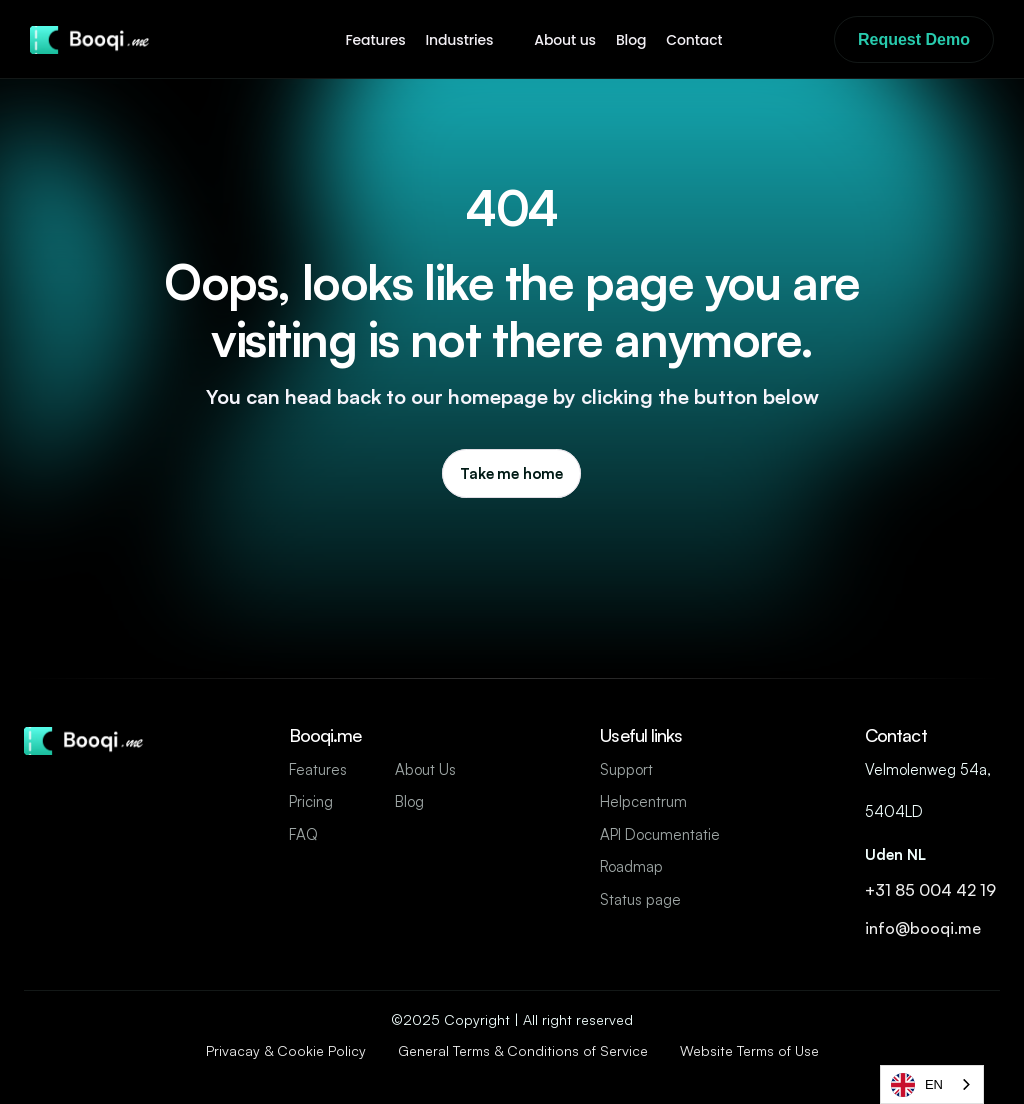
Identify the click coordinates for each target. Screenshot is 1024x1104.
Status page (640, 899)
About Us (425, 769)
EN (917, 1085)
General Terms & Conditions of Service (523, 1050)
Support (626, 769)
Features (318, 769)
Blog (409, 801)
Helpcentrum (643, 801)
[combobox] (932, 1084)
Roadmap (631, 866)
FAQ (303, 834)
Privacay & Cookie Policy (286, 1050)
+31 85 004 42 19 (932, 890)
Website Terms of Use (749, 1050)
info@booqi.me (925, 928)
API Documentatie (660, 834)
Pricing (311, 801)
